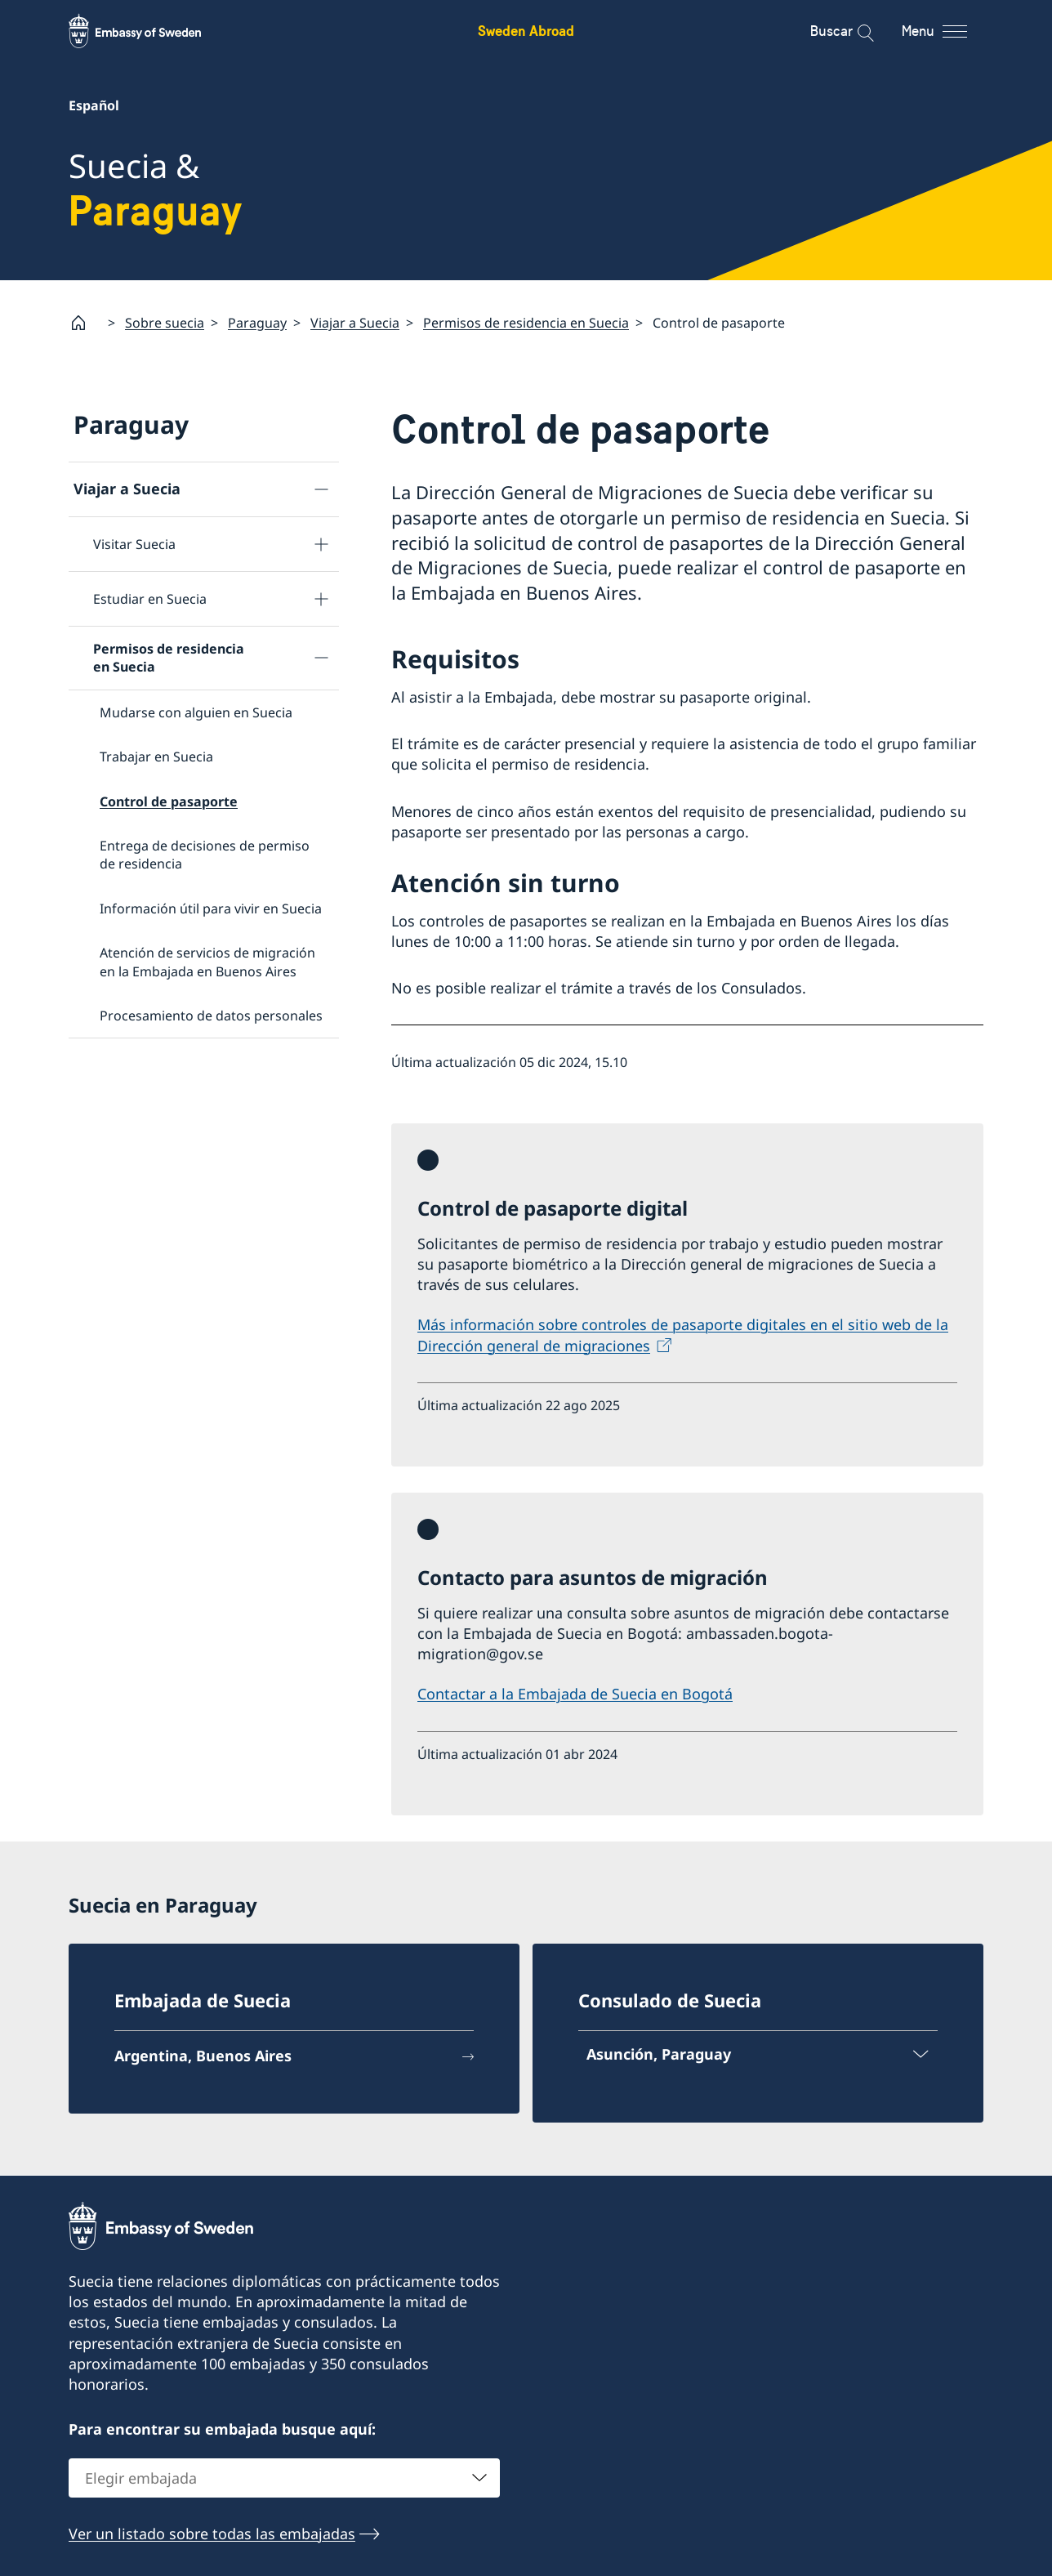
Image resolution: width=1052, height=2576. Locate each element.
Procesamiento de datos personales (211, 1016)
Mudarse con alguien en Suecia (196, 712)
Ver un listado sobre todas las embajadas (212, 2533)
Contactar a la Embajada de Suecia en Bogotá (575, 1694)
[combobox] (284, 2477)
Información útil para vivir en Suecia (211, 908)
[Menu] (949, 31)
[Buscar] (855, 31)
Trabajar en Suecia (156, 757)
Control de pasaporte (169, 801)
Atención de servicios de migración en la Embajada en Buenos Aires (207, 962)
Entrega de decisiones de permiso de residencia (205, 855)
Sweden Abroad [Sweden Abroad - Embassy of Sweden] (526, 30)
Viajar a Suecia (354, 323)
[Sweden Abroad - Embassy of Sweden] (150, 31)
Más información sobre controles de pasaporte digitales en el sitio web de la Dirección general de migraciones (682, 1335)
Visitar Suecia (134, 544)
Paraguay (257, 323)
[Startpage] (85, 322)
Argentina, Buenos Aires (203, 2056)
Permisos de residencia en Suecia (526, 323)
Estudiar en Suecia (150, 599)
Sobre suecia (164, 323)
